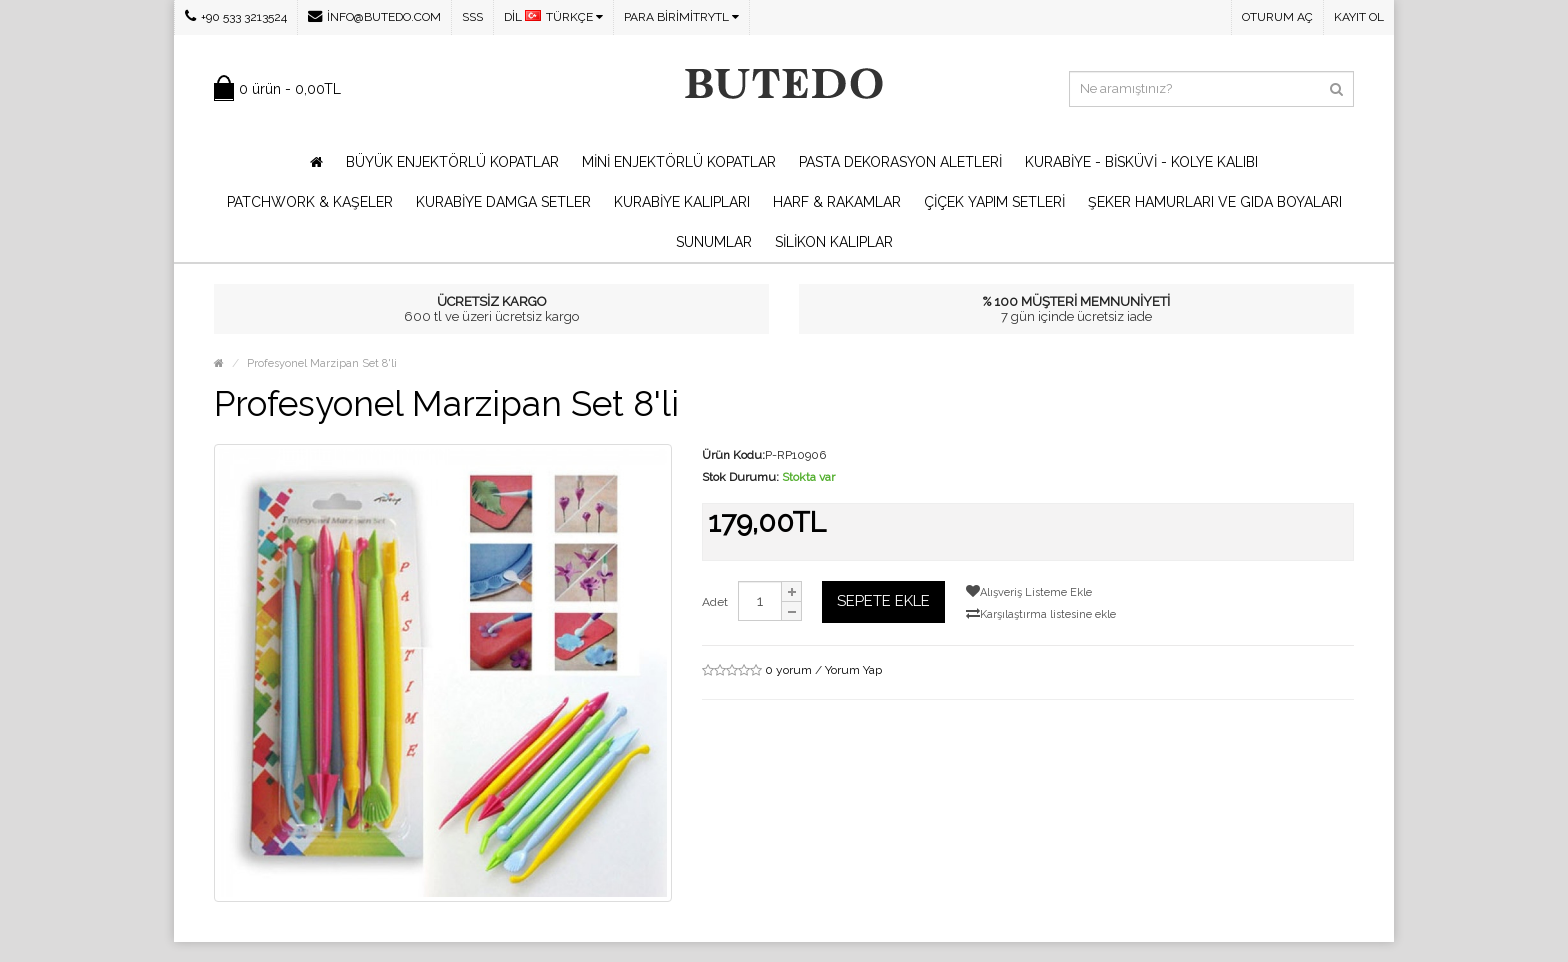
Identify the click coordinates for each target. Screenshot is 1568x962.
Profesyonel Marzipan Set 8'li (322, 363)
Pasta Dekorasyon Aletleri (900, 162)
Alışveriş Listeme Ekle (1029, 591)
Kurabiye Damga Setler (503, 202)
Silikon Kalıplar (834, 242)
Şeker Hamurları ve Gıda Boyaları (1215, 202)
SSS (472, 17)
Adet (715, 602)
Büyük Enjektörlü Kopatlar (452, 162)
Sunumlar (714, 242)
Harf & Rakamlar (837, 202)
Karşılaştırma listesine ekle (1041, 613)
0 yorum (788, 670)
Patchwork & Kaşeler (310, 202)
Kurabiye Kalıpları (682, 202)
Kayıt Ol (1359, 17)
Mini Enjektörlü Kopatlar (679, 162)
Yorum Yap (853, 670)
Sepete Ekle (883, 601)
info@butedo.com (374, 16)
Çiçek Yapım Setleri (994, 202)
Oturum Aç (1277, 17)
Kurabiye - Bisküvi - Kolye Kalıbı (1141, 162)
